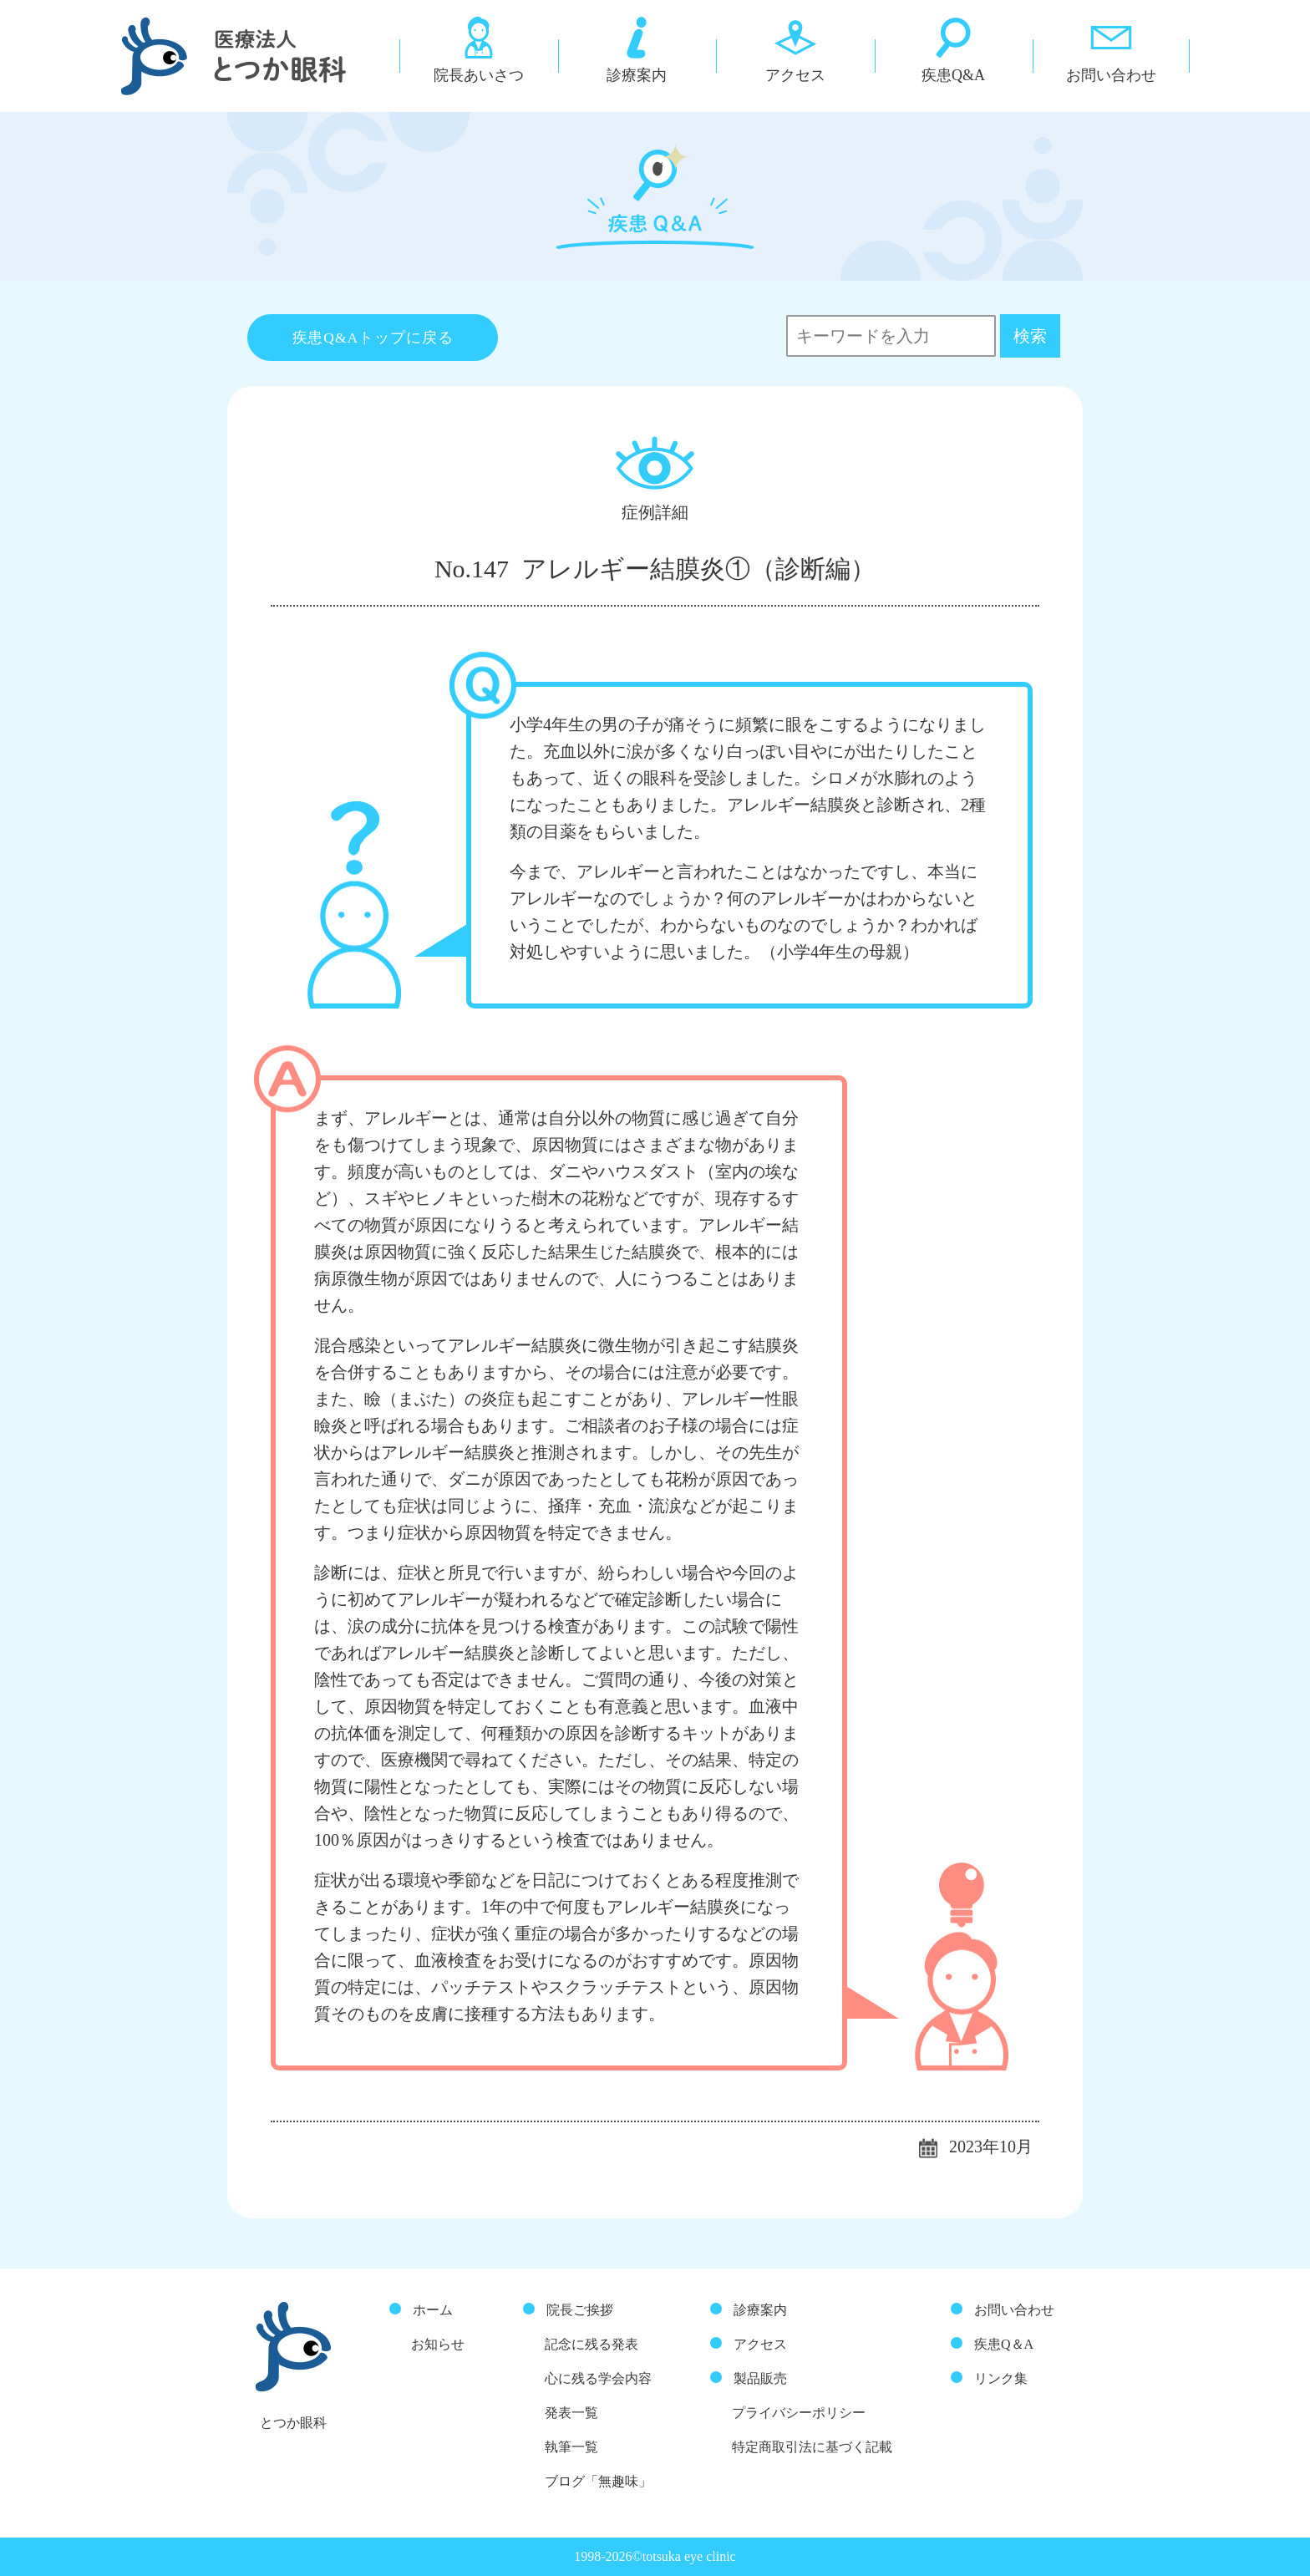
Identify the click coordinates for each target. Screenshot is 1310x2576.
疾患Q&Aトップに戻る (373, 337)
